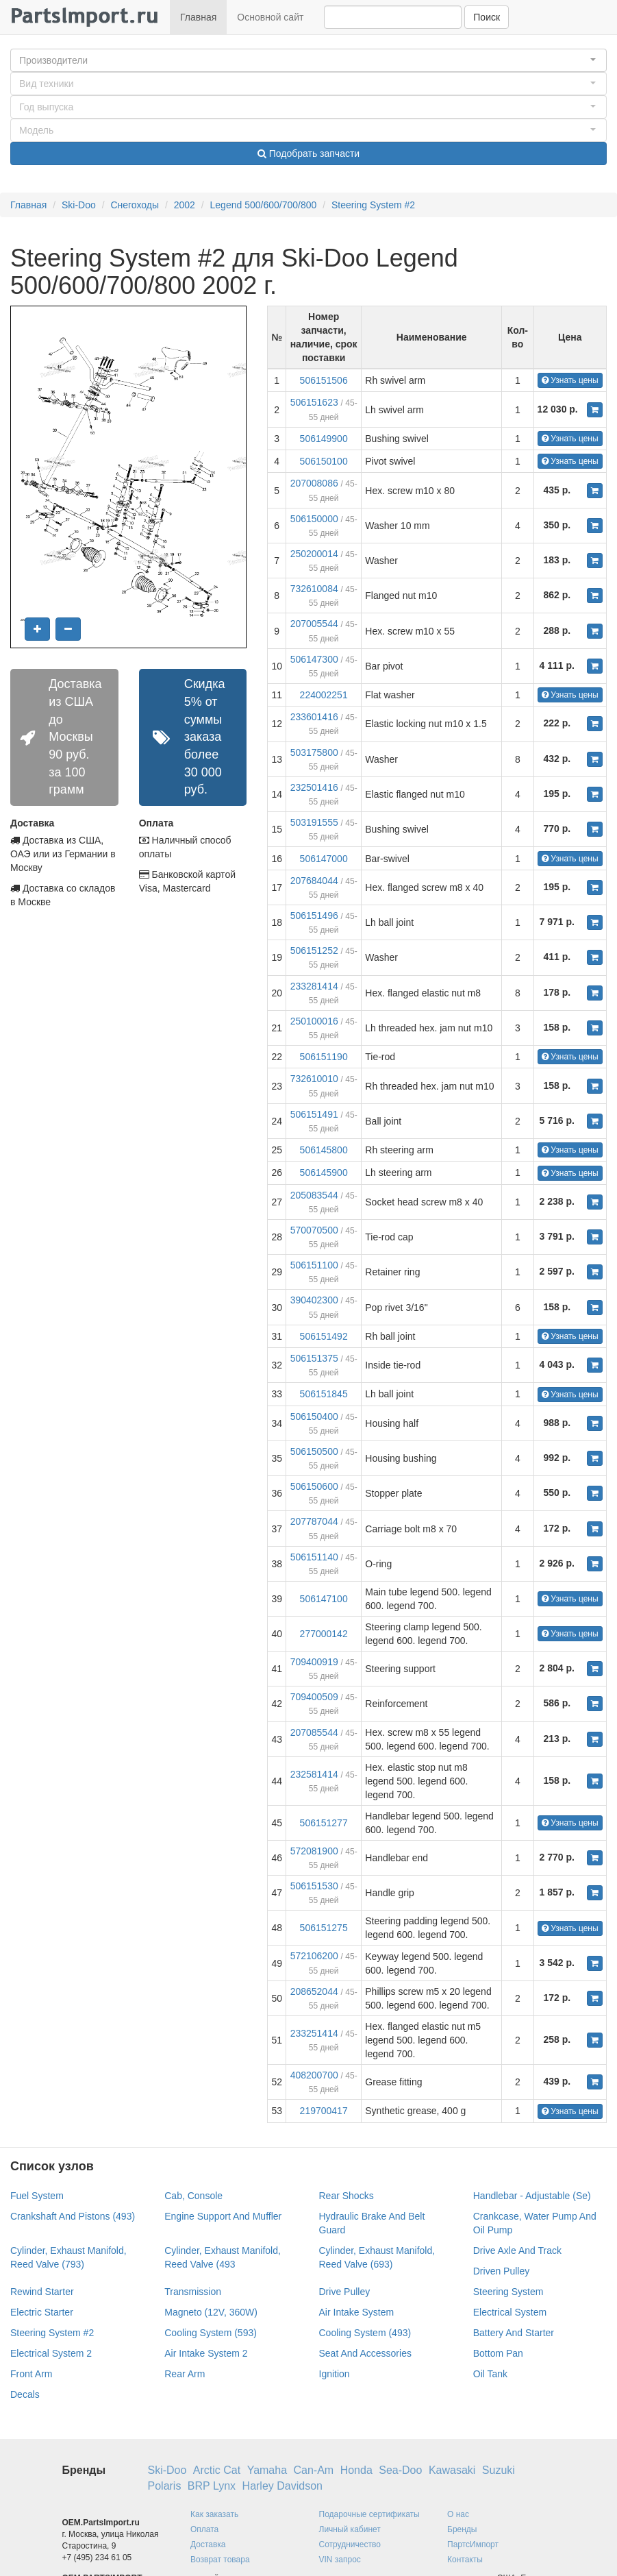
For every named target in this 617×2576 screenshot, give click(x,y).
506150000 (314, 518)
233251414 (314, 2033)
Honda (356, 2470)
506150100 (324, 461)
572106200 (314, 1955)
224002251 (324, 694)
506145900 (324, 1172)
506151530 (314, 1885)
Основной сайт (270, 17)
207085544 (314, 1732)
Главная (198, 17)
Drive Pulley (344, 2291)
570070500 (314, 1230)
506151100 (314, 1265)
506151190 (324, 1056)
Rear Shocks (346, 2195)
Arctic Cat (216, 2470)
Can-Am (314, 2470)
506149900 (324, 438)
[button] (308, 60)
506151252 (314, 950)
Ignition (334, 2373)
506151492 (324, 1336)
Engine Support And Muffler (222, 2216)
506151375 (314, 1358)
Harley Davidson (282, 2486)
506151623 (314, 402)
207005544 (314, 623)
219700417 (324, 2110)
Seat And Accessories (365, 2353)
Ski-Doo (79, 204)
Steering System (508, 2291)
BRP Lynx (212, 2486)
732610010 (314, 1078)
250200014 (314, 553)
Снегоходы (134, 204)
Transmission (192, 2291)
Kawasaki (452, 2470)
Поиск (486, 17)
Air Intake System (356, 2312)
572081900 (314, 1850)
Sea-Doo (400, 2470)
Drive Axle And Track (517, 2250)
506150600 (314, 1486)
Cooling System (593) (210, 2332)
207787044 (314, 1521)
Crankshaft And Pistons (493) (72, 2216)
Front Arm (31, 2373)
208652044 (314, 1991)
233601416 (314, 716)
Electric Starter (41, 2312)
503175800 (314, 752)
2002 (184, 204)
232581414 (314, 1774)
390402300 (314, 1300)
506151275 (324, 1927)
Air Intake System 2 (205, 2353)
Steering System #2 (373, 204)
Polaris (164, 2486)
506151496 (314, 915)
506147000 (324, 858)
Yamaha (267, 2470)
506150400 (314, 1416)
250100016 (314, 1021)
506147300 (314, 659)
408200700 (314, 2075)
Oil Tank (490, 2373)
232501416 (314, 787)
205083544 (314, 1195)
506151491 (314, 1114)
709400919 (314, 1661)
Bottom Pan (498, 2353)
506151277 (324, 1822)
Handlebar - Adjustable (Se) (532, 2195)
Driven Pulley (501, 2271)
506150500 (314, 1451)
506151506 (324, 380)
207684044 (314, 880)
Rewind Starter (42, 2291)
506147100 (324, 1598)
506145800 (324, 1149)
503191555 (314, 822)
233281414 (314, 986)
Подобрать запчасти (308, 153)
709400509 (314, 1696)
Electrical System (509, 2312)
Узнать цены (570, 380)
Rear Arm (184, 2373)
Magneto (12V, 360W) (210, 2312)
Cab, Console (193, 2195)
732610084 (314, 588)
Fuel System (37, 2195)
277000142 (324, 1633)
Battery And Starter (513, 2332)
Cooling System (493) (365, 2332)
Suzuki (498, 2470)
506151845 (324, 1393)
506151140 (314, 1556)
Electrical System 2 (51, 2353)
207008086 (314, 483)
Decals (25, 2394)
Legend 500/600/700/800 (263, 204)
